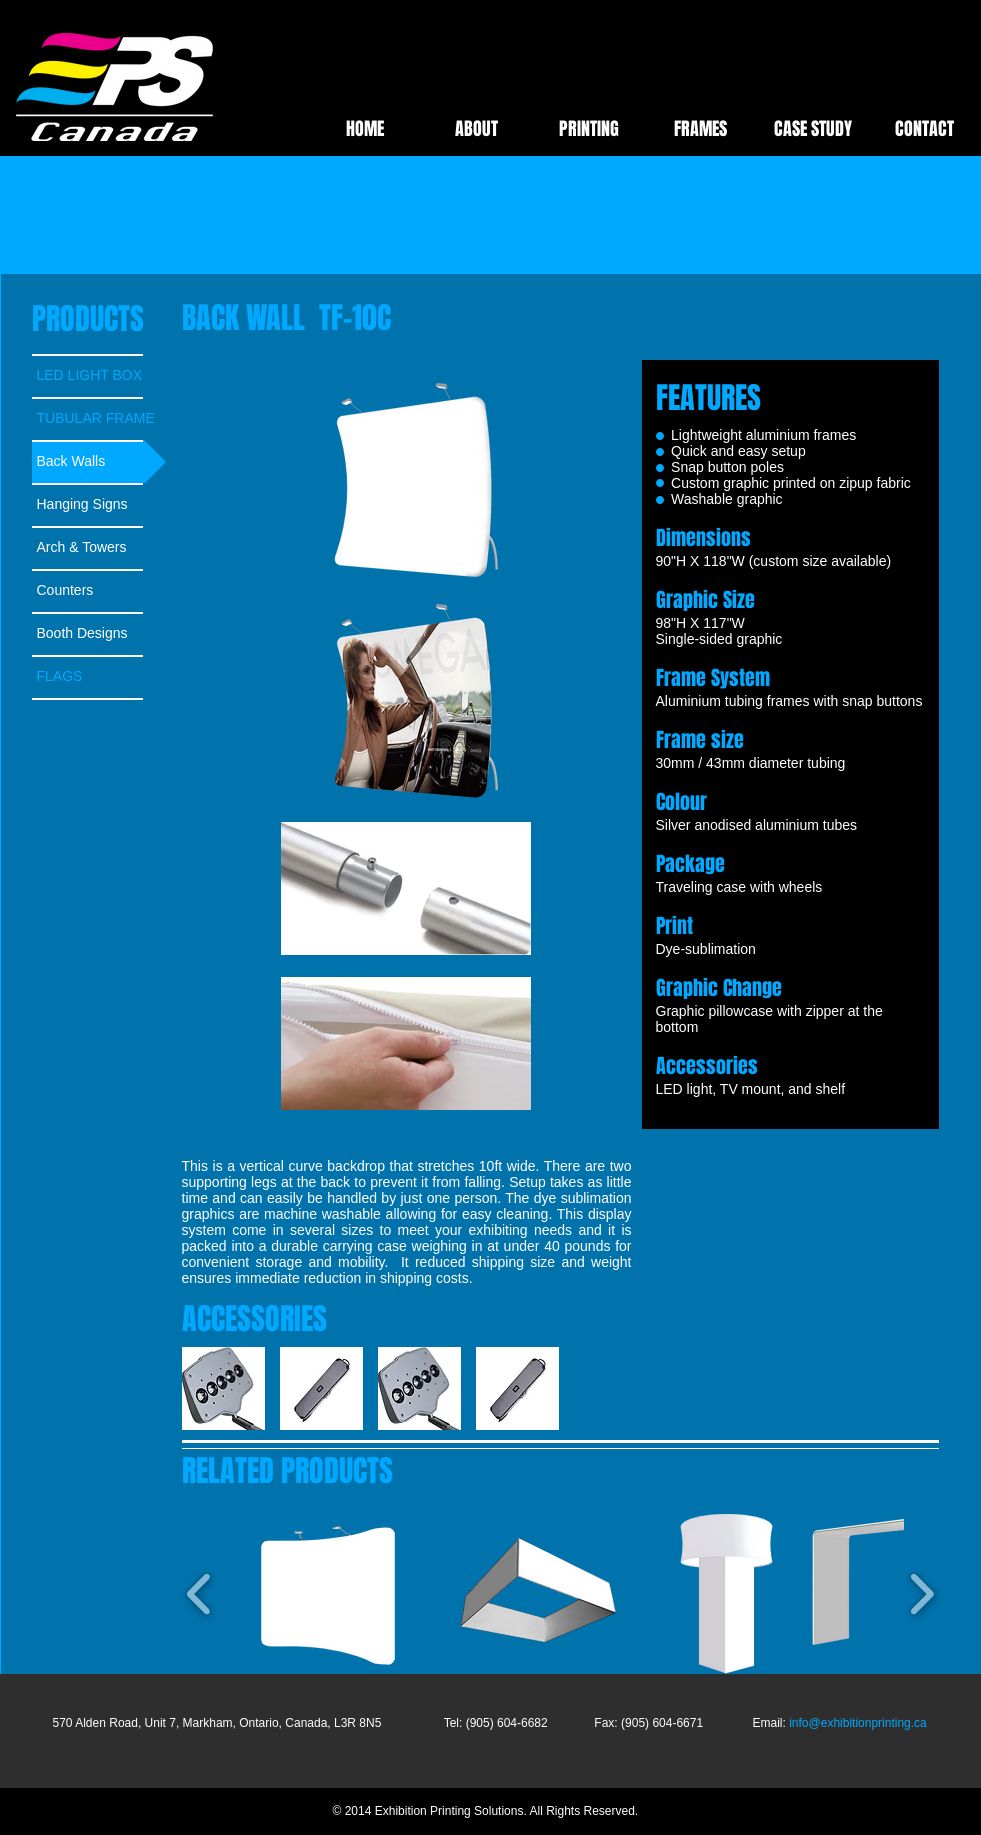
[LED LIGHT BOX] (99, 375)
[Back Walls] (99, 461)
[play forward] (606, 1388)
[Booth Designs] (99, 633)
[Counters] (99, 590)
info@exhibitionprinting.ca (858, 1723)
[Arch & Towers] (99, 547)
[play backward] (207, 1388)
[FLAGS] (99, 676)
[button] (321, 1388)
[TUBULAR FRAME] (99, 418)
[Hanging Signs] (99, 504)
